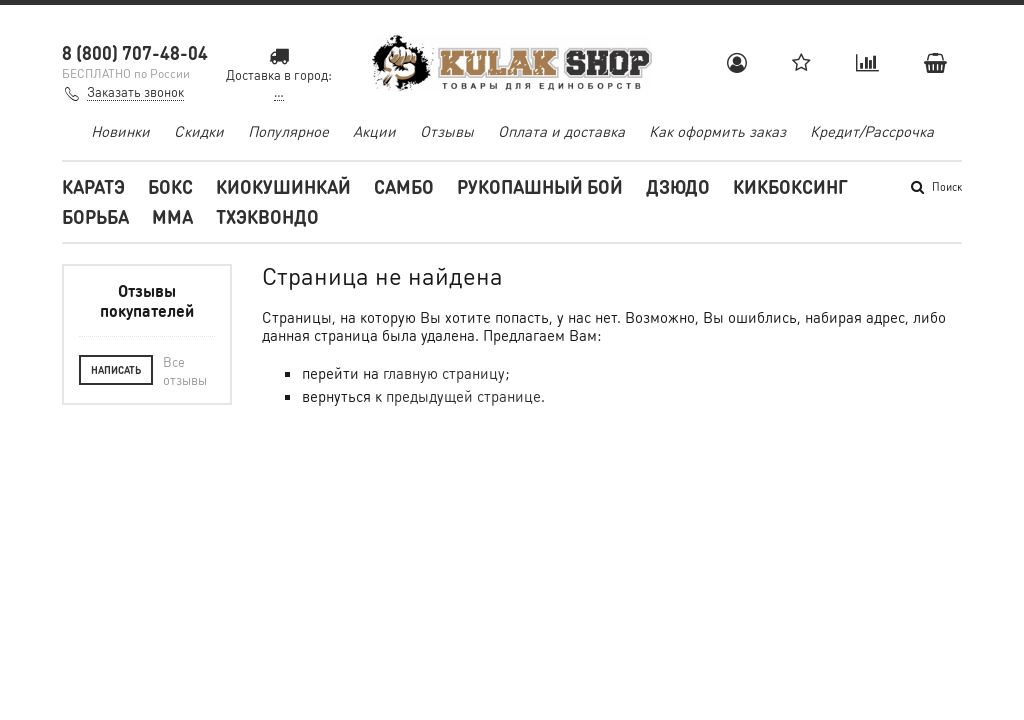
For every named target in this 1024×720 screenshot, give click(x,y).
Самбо (404, 186)
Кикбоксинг (790, 186)
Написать (116, 370)
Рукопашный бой (540, 186)
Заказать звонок (135, 91)
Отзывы (447, 131)
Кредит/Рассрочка (872, 131)
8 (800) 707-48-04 (135, 52)
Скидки (199, 131)
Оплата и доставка (561, 131)
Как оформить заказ (717, 131)
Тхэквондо (267, 216)
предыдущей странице (463, 396)
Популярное (288, 131)
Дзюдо (678, 186)
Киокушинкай (283, 186)
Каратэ (93, 186)
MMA (172, 216)
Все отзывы (185, 370)
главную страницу (444, 373)
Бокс (170, 186)
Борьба (95, 216)
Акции (374, 131)
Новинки (120, 131)
